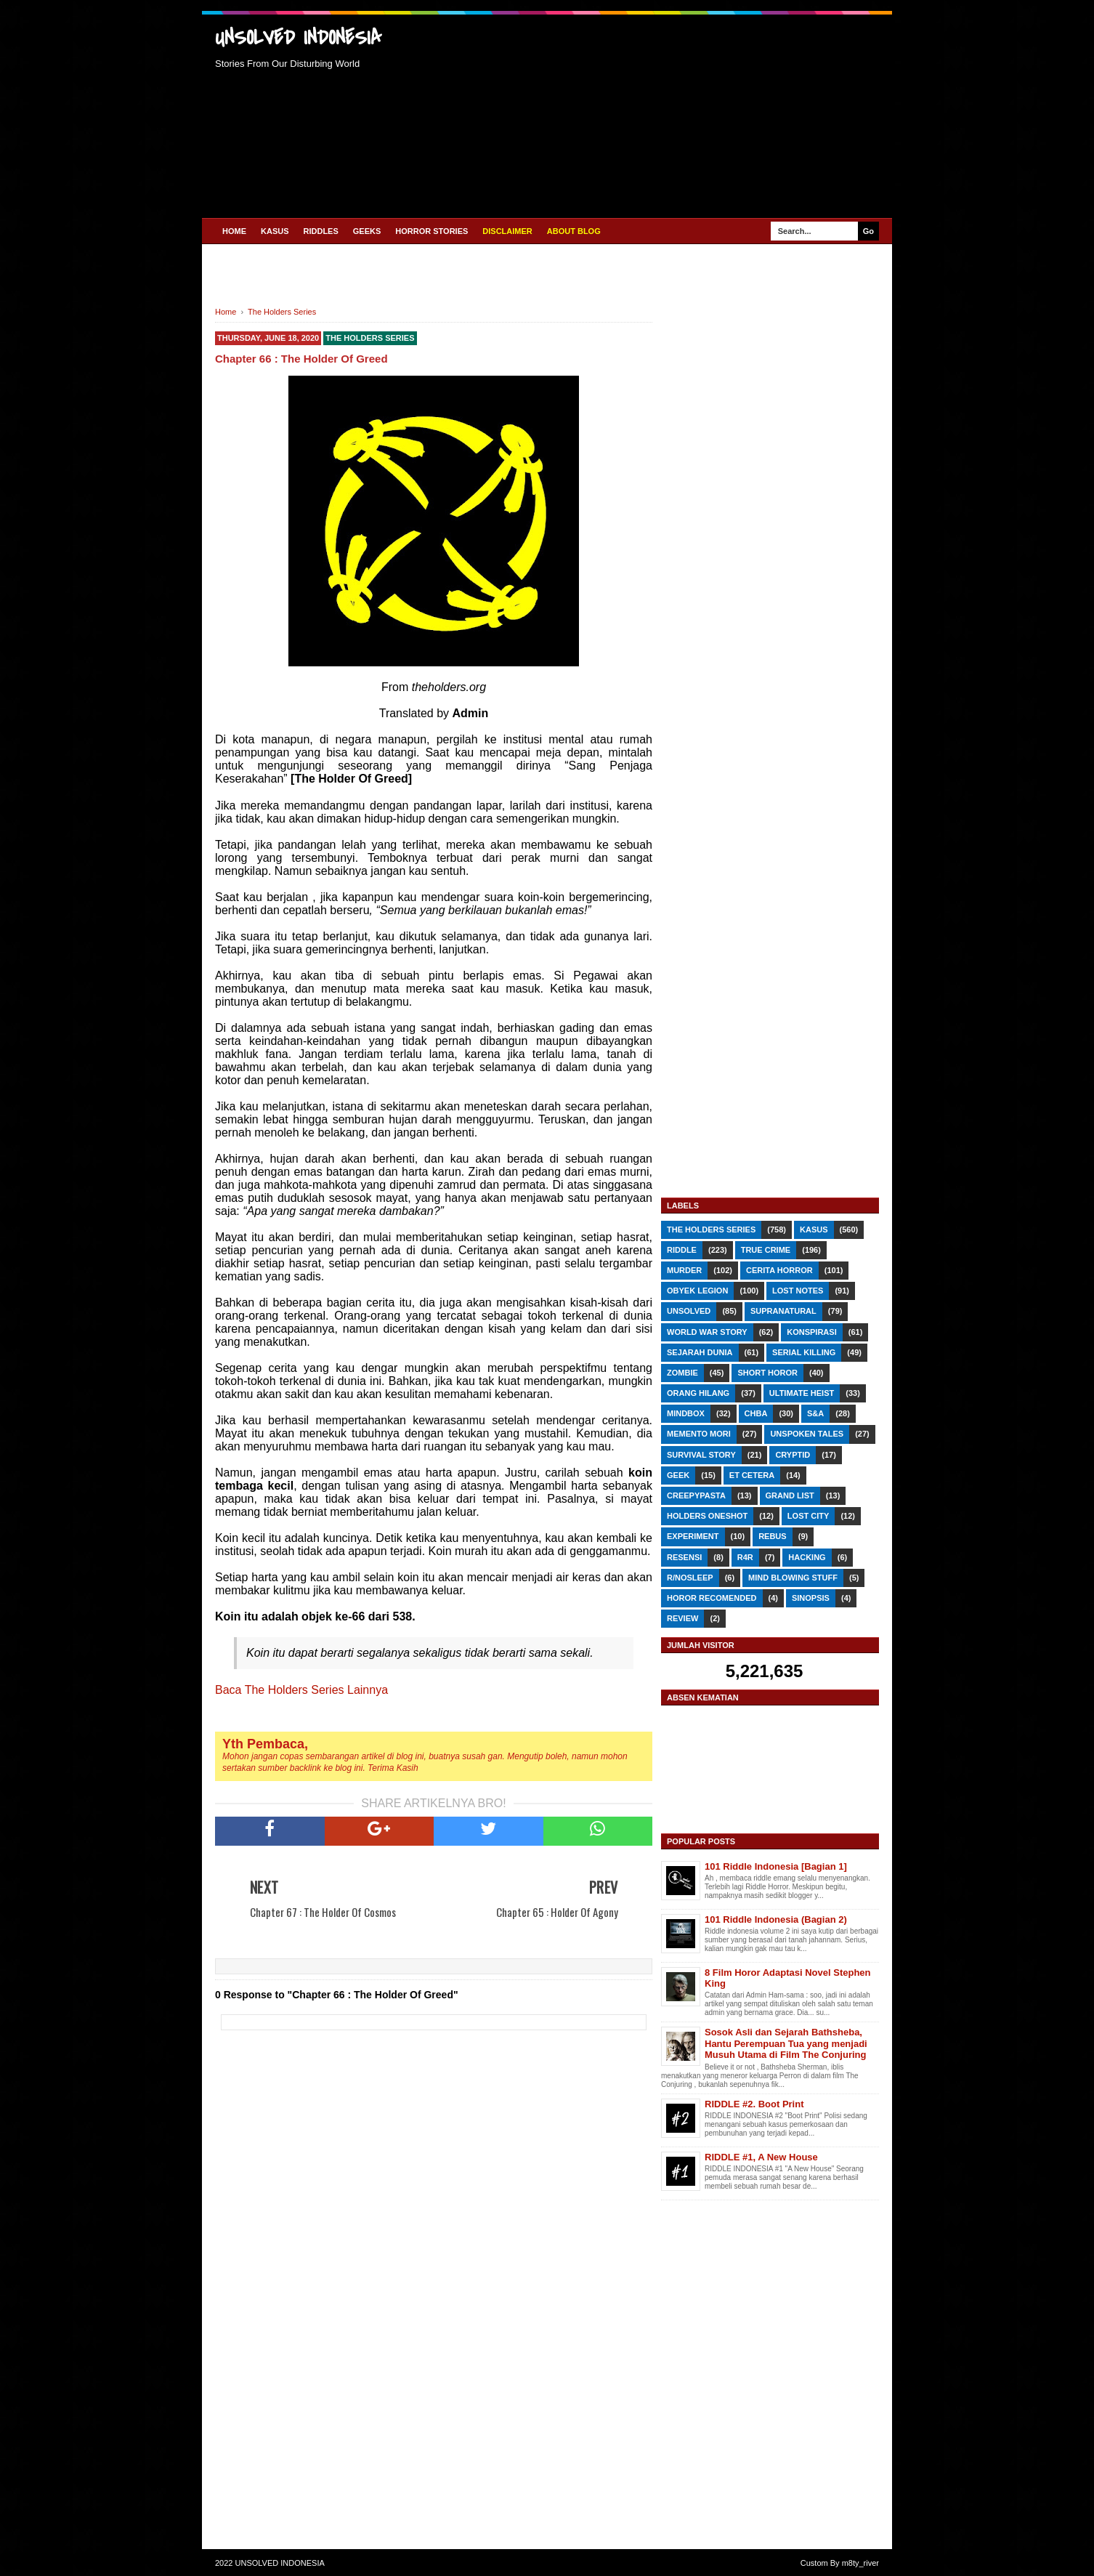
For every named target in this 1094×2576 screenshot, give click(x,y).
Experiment (693, 1536)
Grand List (790, 1495)
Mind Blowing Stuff (793, 1577)
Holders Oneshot (707, 1515)
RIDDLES (321, 231)
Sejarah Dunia (699, 1352)
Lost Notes (797, 1290)
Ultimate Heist (801, 1393)
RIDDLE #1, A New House (761, 2157)
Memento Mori (699, 1433)
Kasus (814, 1229)
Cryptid (792, 1454)
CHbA (756, 1413)
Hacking (806, 1557)
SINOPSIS (811, 1598)
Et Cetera (751, 1475)
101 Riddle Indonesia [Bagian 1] (776, 1866)
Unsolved (688, 1311)
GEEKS (367, 231)
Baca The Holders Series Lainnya (301, 1690)
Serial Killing (803, 1352)
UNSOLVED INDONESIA (298, 37)
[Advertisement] (648, 114)
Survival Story (701, 1454)
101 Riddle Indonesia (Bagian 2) (776, 1919)
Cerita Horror (779, 1270)
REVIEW (682, 1618)
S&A (815, 1413)
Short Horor (767, 1372)
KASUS (275, 231)
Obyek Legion (697, 1290)
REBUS (772, 1536)
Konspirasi (811, 1332)
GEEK (678, 1475)
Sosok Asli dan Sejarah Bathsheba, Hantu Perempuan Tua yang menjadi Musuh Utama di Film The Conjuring (786, 2043)
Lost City (808, 1515)
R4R (745, 1557)
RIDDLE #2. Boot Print (754, 2104)
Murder (684, 1270)
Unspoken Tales (806, 1433)
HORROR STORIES (431, 231)
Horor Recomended (711, 1598)
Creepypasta (696, 1495)
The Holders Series (369, 338)
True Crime (765, 1249)
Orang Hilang (698, 1393)
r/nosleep (690, 1577)
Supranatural (783, 1311)
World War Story (707, 1332)
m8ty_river (860, 2563)
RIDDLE (682, 1249)
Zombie (682, 1372)
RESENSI (684, 1557)
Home (234, 231)
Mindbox (686, 1413)
